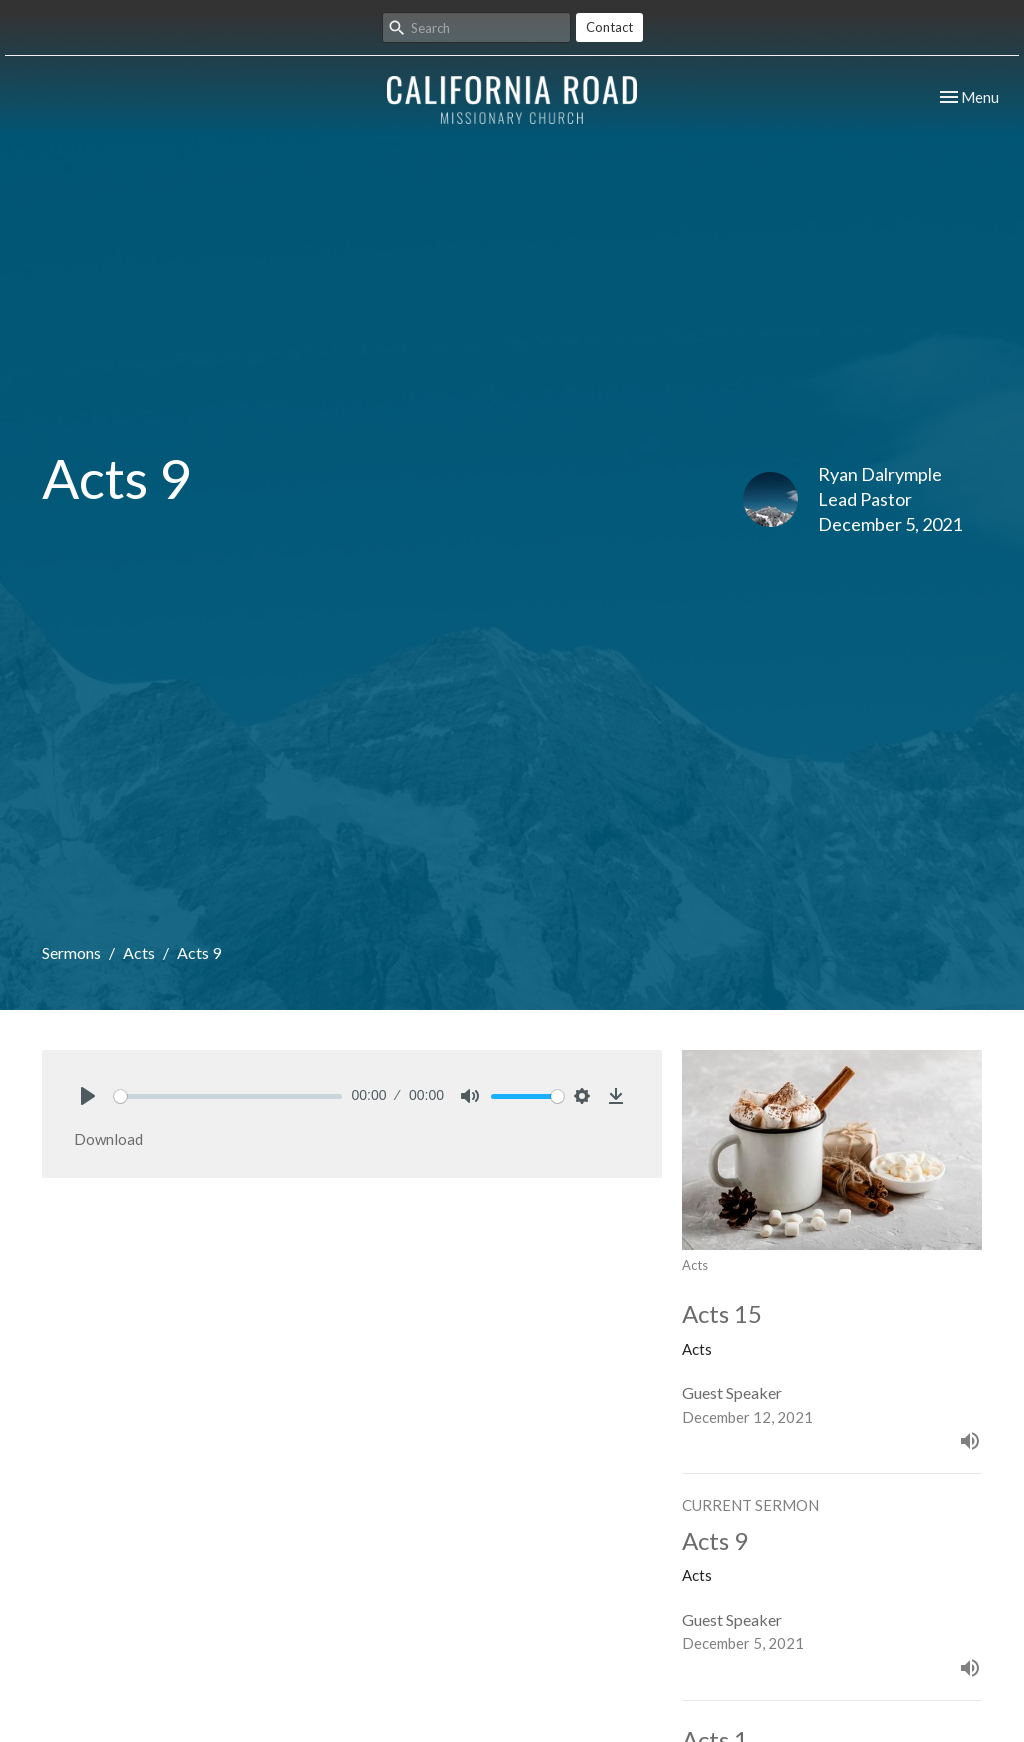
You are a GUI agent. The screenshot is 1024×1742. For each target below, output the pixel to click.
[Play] (88, 1096)
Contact (609, 27)
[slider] (228, 1096)
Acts (139, 952)
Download (108, 1139)
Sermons (71, 952)
